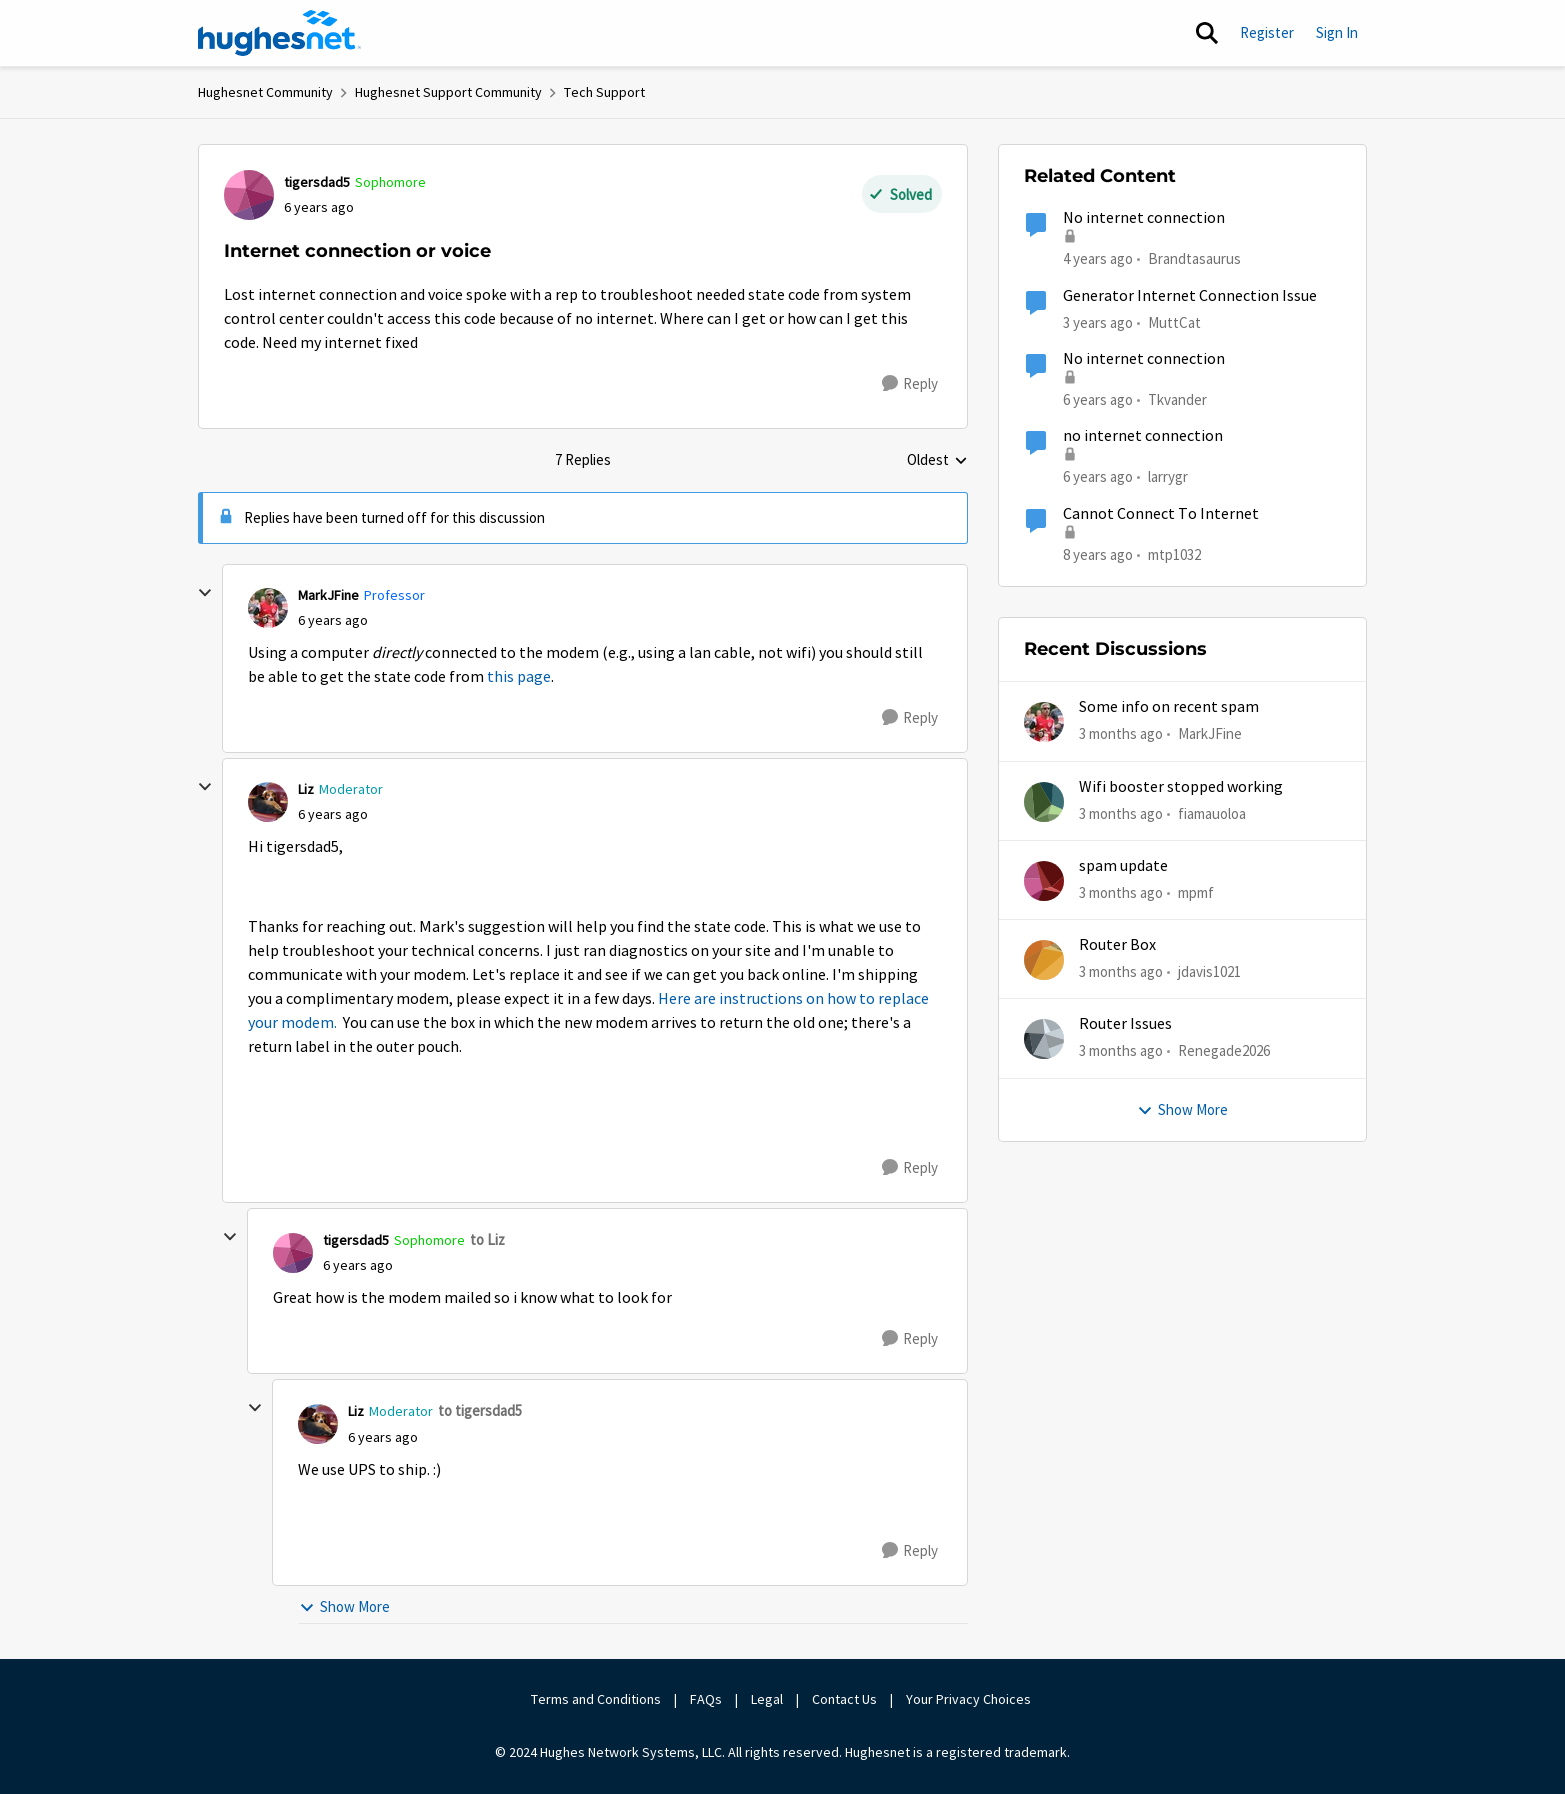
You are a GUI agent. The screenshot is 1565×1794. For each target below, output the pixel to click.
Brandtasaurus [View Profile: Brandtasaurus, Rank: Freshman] (1194, 258)
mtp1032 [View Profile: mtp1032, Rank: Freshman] (1174, 553)
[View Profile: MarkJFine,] (1044, 722)
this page (519, 677)
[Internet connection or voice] (333, 620)
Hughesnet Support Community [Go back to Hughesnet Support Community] (448, 92)
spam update (1123, 866)
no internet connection (1143, 436)
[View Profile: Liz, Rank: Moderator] (268, 802)
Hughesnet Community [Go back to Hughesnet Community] (265, 92)
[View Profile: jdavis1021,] (1044, 960)
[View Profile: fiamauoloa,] (1044, 802)
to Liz (487, 1239)
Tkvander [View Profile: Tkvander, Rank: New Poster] (1177, 399)
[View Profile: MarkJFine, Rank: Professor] (268, 608)
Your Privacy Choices (970, 1699)
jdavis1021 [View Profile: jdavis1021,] (1209, 971)
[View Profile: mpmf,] (1044, 881)
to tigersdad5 (480, 1410)
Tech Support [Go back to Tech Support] (604, 92)
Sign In (1337, 32)
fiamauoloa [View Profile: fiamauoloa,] (1212, 812)
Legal (767, 1699)
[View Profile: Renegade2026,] (1044, 1039)
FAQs (706, 1699)
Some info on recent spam (1169, 707)
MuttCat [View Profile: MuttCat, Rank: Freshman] (1174, 321)
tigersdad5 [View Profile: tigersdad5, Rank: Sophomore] (317, 182)
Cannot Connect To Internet (1161, 514)
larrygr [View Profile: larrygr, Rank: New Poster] (1168, 476)
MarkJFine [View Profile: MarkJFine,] (1210, 733)
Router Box (1117, 945)
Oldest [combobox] (937, 461)
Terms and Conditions (596, 1699)
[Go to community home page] (280, 33)
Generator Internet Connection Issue (1190, 296)
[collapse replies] (205, 593)
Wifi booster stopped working (1181, 787)
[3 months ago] (1121, 734)
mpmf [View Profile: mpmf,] (1196, 892)
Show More (344, 1606)
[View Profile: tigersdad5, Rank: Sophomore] (249, 195)
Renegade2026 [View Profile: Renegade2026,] (1224, 1050)
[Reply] (910, 384)
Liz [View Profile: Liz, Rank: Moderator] (306, 789)
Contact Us (844, 1699)
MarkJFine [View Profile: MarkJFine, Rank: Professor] (328, 595)
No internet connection (1144, 218)
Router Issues (1125, 1024)
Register (1267, 32)
